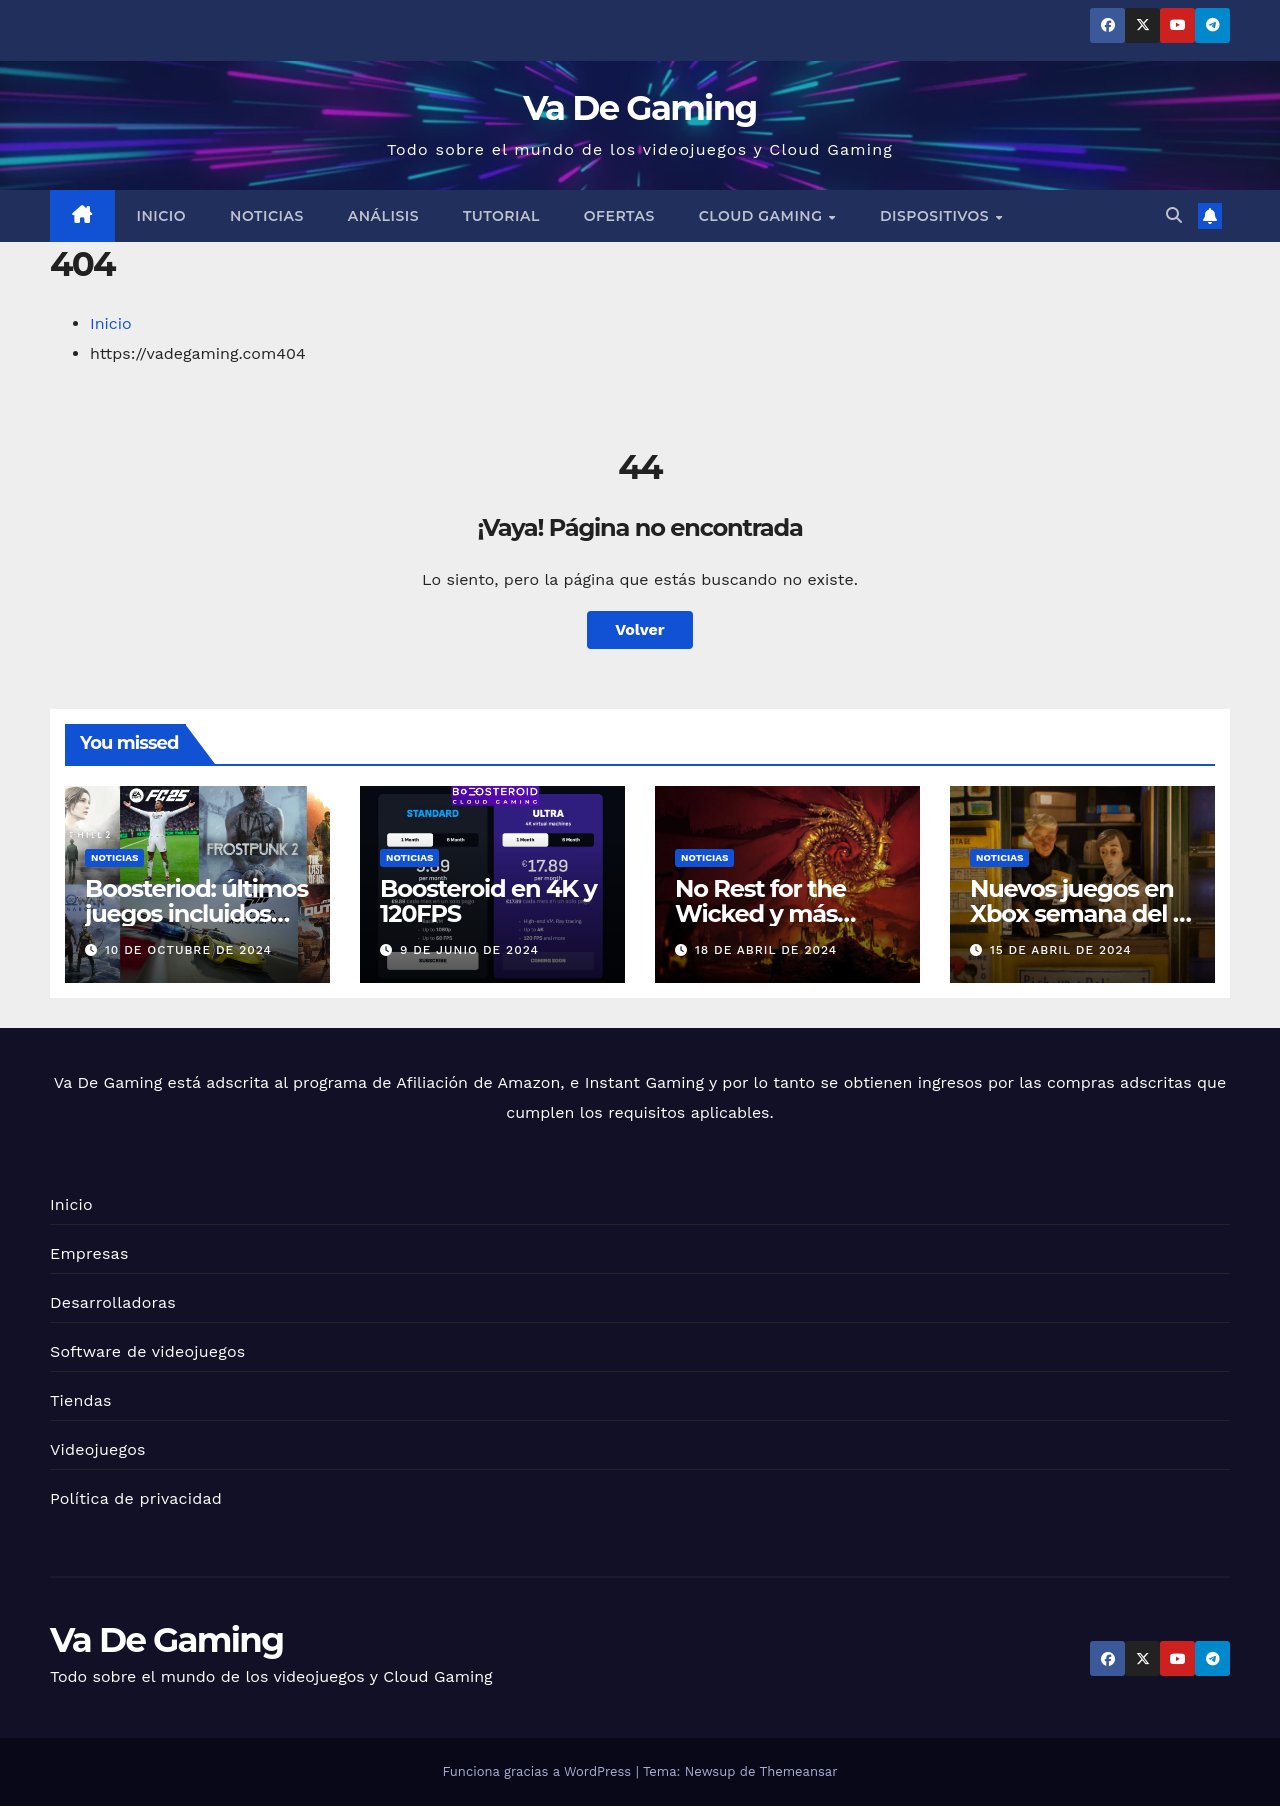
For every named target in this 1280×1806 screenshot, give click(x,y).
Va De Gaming (639, 108)
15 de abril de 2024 (1061, 950)
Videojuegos (98, 1449)
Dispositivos (937, 216)
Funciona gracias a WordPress (538, 1771)
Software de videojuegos (147, 1351)
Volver (640, 629)
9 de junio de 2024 (469, 950)
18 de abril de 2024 (766, 950)
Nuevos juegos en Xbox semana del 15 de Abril (1082, 913)
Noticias (267, 216)
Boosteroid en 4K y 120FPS (488, 901)
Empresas (89, 1253)
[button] (1174, 215)
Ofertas (619, 216)
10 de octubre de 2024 (188, 950)
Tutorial (501, 216)
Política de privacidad (136, 1498)
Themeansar (799, 1771)
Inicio (162, 216)
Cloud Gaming (763, 216)
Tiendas (81, 1400)
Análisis (383, 216)
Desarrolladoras (113, 1302)
